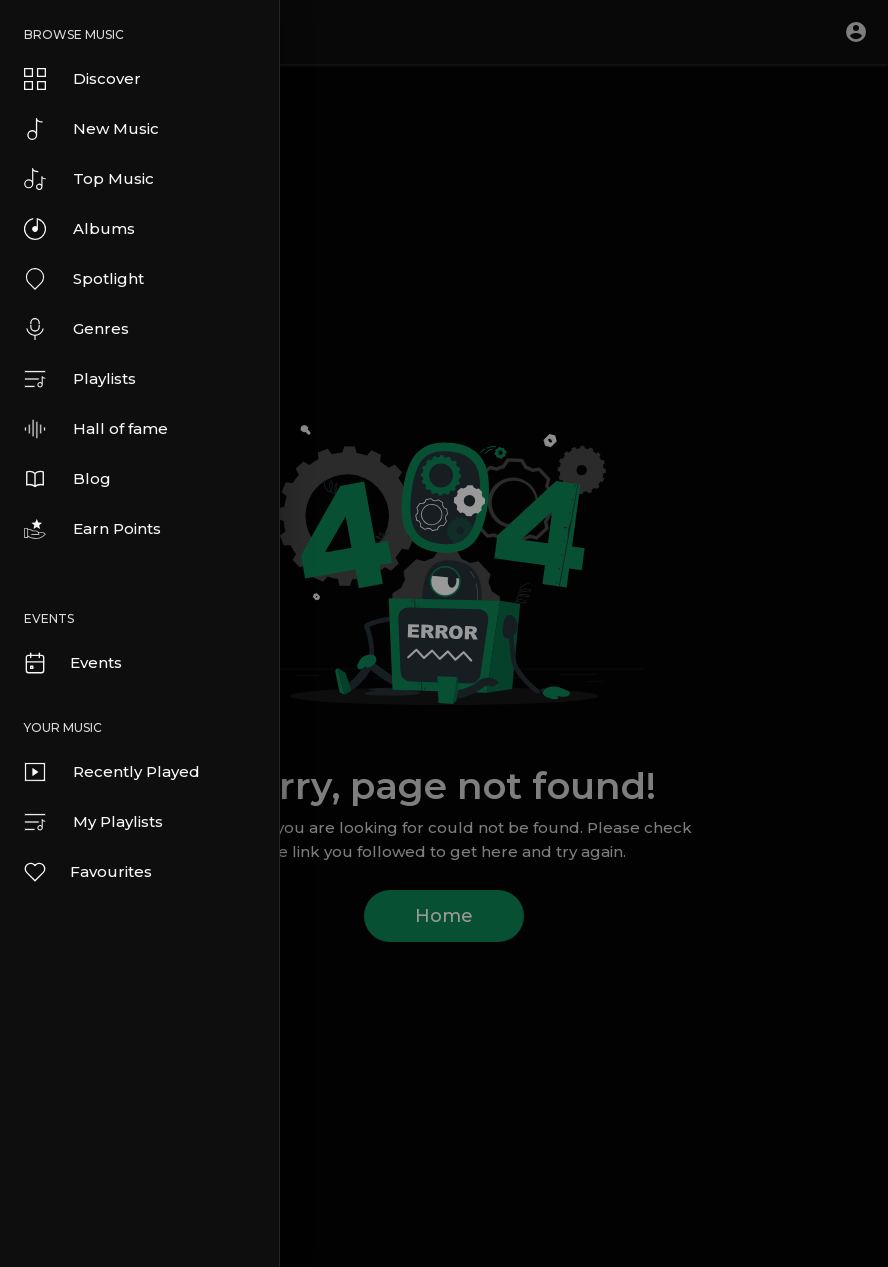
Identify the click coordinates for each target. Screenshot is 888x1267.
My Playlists (93, 822)
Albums (79, 229)
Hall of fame (96, 429)
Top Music (89, 179)
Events (72, 663)
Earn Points (92, 529)
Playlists (80, 379)
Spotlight (84, 279)
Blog (67, 479)
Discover (82, 79)
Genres (76, 329)
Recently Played (112, 772)
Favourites (87, 872)
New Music (91, 129)
